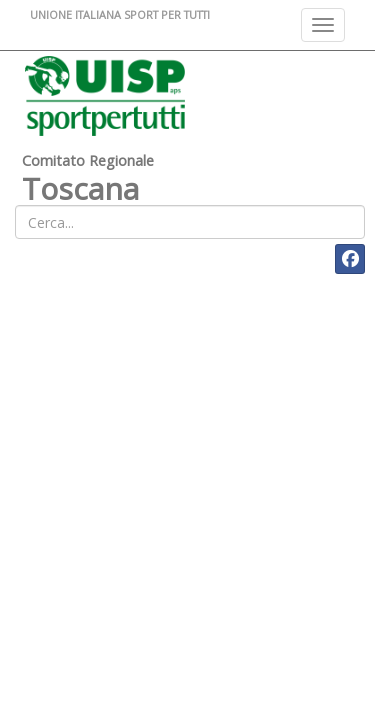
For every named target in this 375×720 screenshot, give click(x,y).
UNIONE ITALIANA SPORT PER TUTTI (120, 14)
